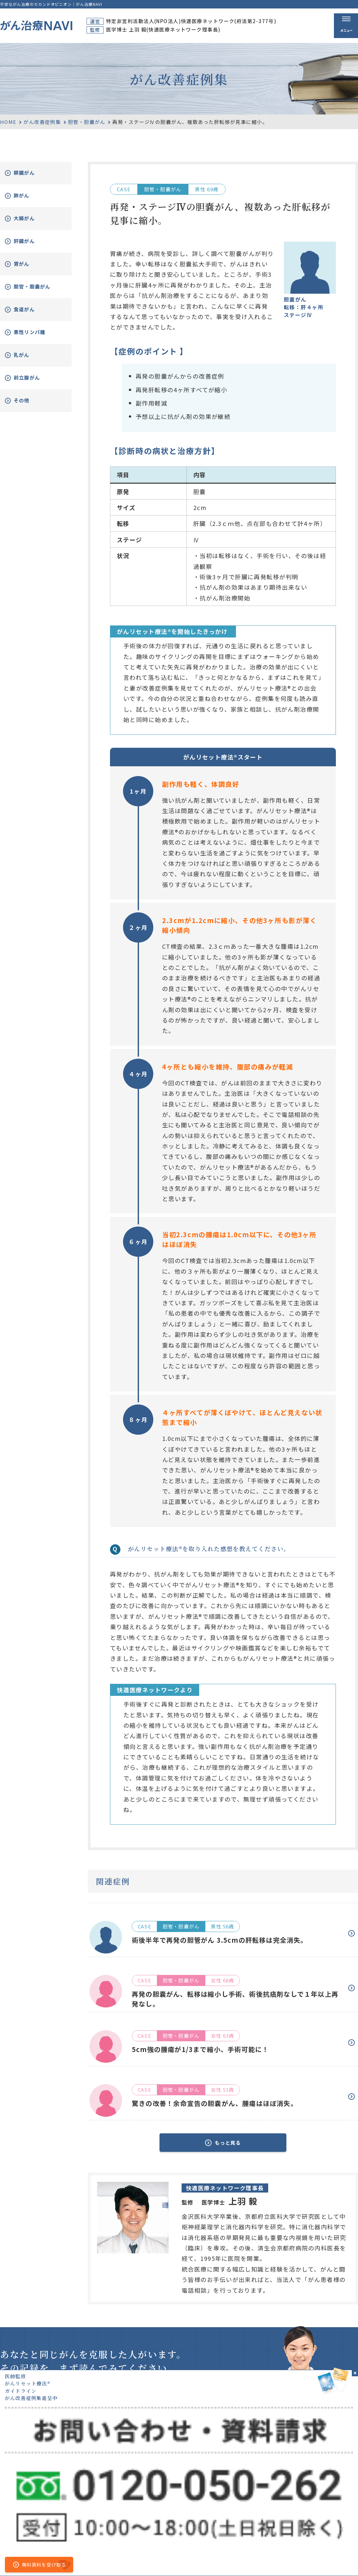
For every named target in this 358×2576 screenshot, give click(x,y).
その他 (28, 405)
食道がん (32, 314)
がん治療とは (260, 2498)
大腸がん (32, 218)
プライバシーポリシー (188, 2560)
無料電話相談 (260, 2523)
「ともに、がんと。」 (334, 2560)
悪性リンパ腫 (38, 337)
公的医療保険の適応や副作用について (262, 2560)
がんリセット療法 (267, 2511)
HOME (8, 121)
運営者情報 (143, 2560)
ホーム (202, 2498)
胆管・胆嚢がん (86, 121)
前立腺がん (34, 383)
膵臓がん (32, 173)
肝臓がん (32, 241)
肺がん (28, 196)
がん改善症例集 (42, 121)
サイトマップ (109, 2560)
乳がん (28, 360)
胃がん (28, 264)
